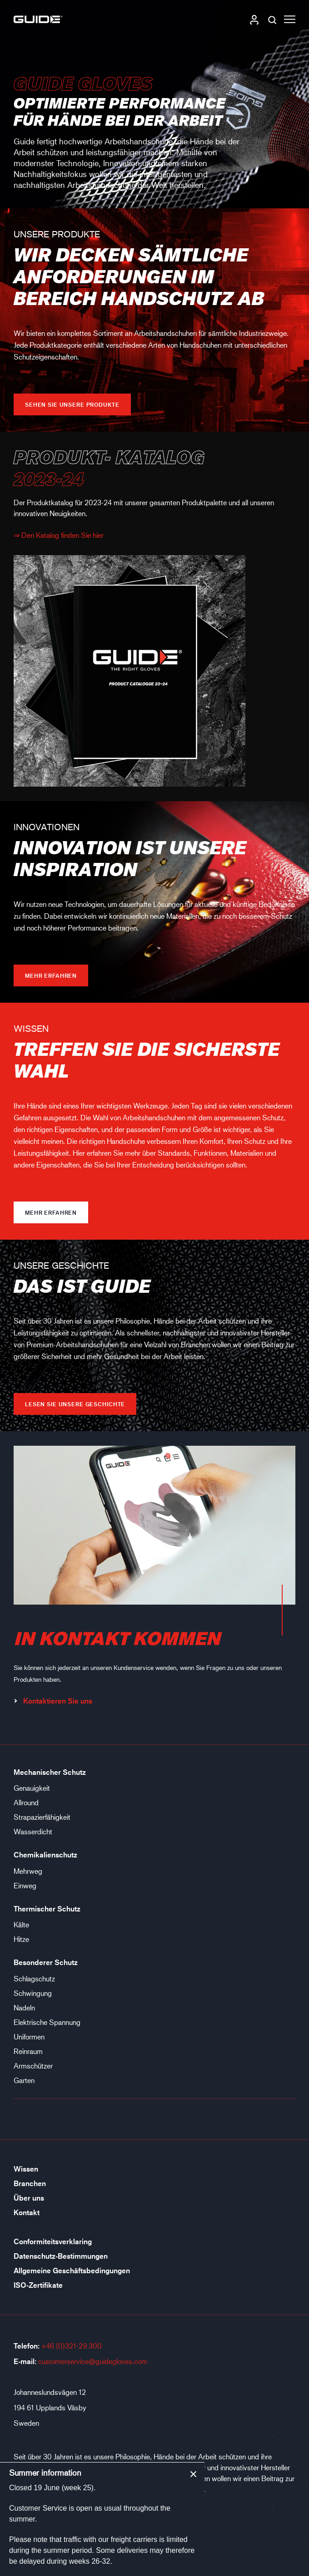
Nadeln (24, 2007)
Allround (26, 1802)
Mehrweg (28, 1871)
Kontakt (27, 2212)
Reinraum (28, 2051)
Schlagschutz (34, 1978)
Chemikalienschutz (45, 1854)
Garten (24, 2080)
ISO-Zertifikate (38, 2285)
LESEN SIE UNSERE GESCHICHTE (75, 1404)
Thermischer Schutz (47, 1908)
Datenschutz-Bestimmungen (61, 2256)
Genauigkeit (32, 1787)
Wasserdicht (33, 1831)
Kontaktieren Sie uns (53, 1700)
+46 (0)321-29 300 (71, 2345)
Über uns (29, 2197)
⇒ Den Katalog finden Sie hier (59, 535)
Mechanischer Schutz (50, 1772)
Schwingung (33, 1993)
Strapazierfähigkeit (42, 1817)
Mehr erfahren (51, 975)
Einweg (25, 1885)
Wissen (26, 2168)
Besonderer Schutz (46, 1962)
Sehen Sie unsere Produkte (72, 404)
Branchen (30, 2183)
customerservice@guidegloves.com (92, 2361)
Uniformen (29, 2036)
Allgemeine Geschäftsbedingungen (72, 2270)
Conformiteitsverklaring (53, 2241)
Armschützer (33, 2065)
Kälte (21, 1924)
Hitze (21, 1939)
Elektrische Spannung (47, 2022)
